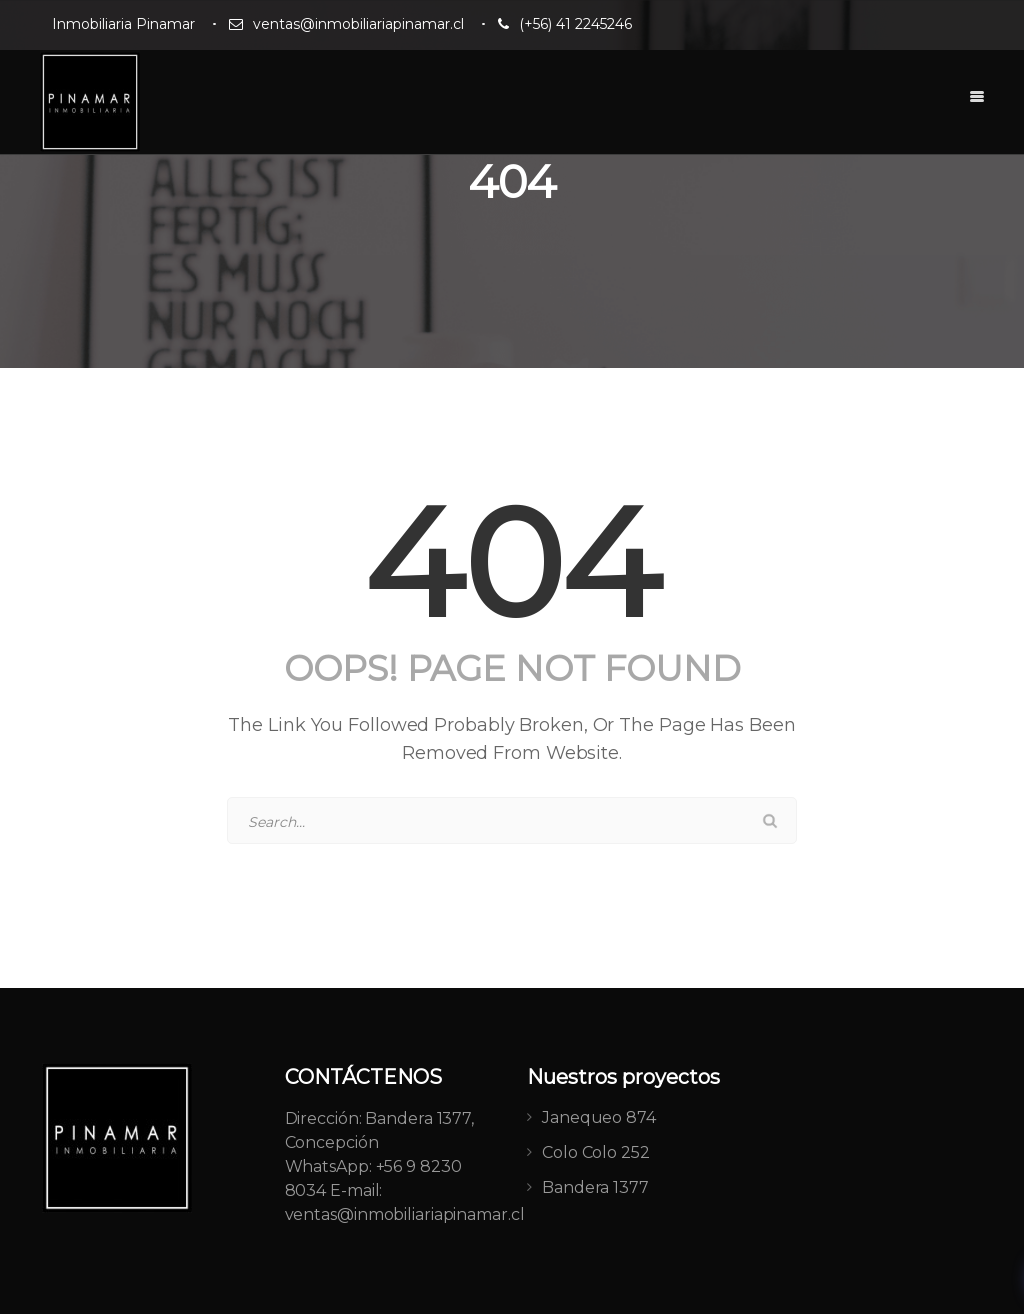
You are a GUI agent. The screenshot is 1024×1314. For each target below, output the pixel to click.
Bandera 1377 (595, 1187)
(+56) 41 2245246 (575, 24)
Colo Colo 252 (596, 1152)
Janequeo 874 (599, 1117)
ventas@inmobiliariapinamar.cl (358, 24)
